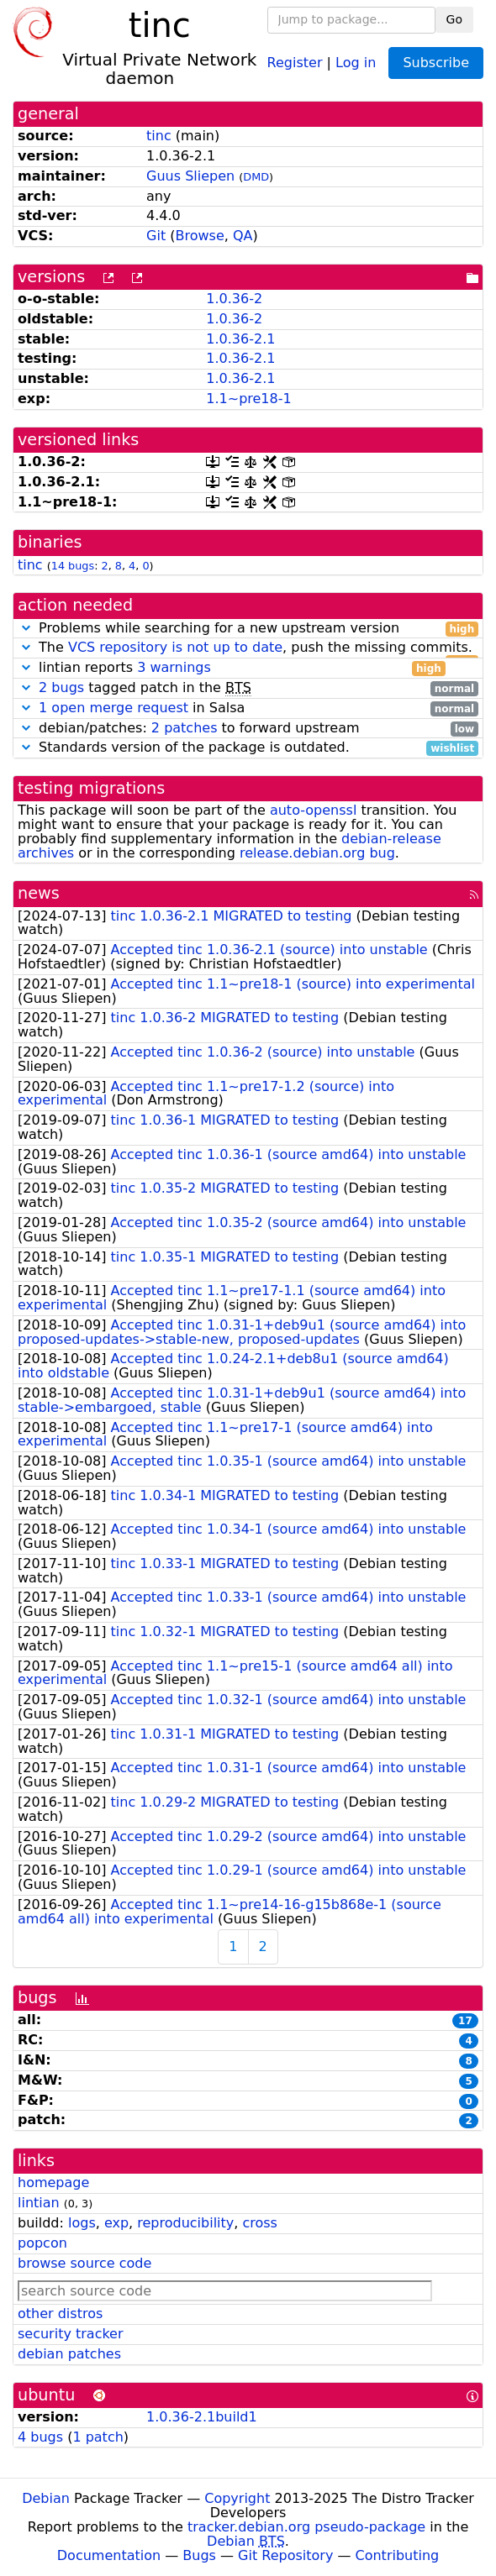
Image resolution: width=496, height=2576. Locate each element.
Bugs (199, 2555)
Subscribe (436, 63)
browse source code (84, 2263)
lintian (39, 2203)
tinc (158, 136)
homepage (53, 2182)
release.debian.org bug (317, 853)
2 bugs (61, 687)
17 (465, 2021)
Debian (46, 2498)
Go (454, 19)
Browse (200, 236)
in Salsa (248, 708)
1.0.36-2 (234, 299)
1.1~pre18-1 (248, 399)
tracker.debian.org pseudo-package (306, 2527)
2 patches (184, 728)
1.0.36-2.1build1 (201, 2417)
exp (116, 2223)
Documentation (109, 2555)
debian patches (69, 2354)
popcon (42, 2243)
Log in (355, 62)
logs (82, 2223)
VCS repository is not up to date (175, 647)
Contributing (398, 2555)
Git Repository (285, 2555)
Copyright (237, 2498)
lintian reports (232, 668)
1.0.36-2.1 (240, 339)
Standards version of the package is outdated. (248, 748)
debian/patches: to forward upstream (248, 728)
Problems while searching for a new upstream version (248, 629)
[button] (26, 628)
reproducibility (185, 2223)
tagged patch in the (248, 688)
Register (295, 62)
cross (259, 2223)
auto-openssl (313, 810)
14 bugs (72, 565)
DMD (256, 177)
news (39, 893)
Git (156, 236)
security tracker (71, 2334)
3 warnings (174, 667)
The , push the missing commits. (248, 648)
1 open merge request (113, 708)
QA (243, 236)
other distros (60, 2314)
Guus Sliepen (190, 176)
